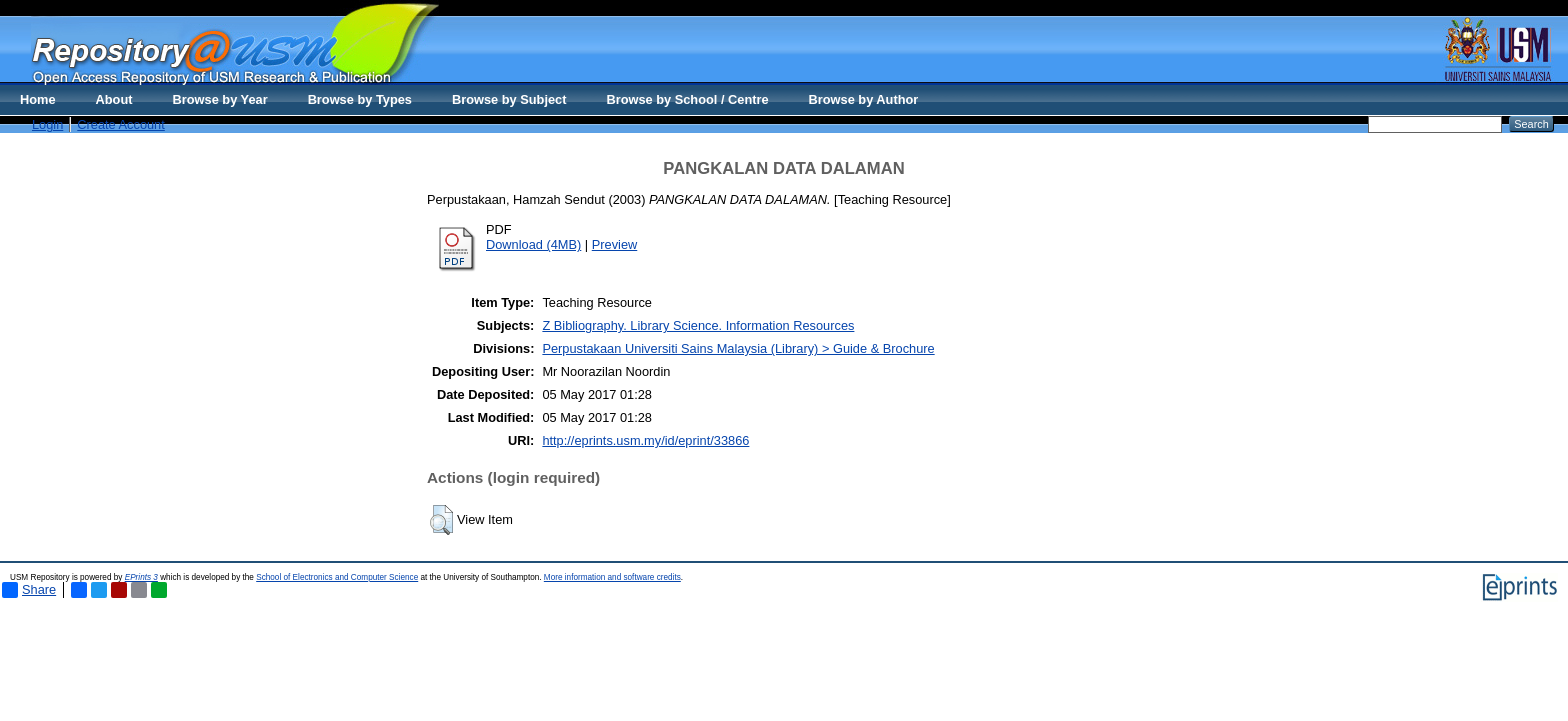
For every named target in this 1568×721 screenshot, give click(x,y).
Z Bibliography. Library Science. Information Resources (698, 325)
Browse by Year (220, 99)
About (114, 99)
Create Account (121, 124)
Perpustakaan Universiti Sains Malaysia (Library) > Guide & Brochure (738, 348)
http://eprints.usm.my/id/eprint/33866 (645, 440)
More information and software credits (612, 577)
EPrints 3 (141, 577)
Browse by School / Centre (687, 99)
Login (47, 124)
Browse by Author (864, 99)
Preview (615, 244)
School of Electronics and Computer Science (337, 577)
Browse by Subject (509, 99)
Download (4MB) (533, 244)
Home (38, 99)
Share (29, 590)
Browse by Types (360, 99)
